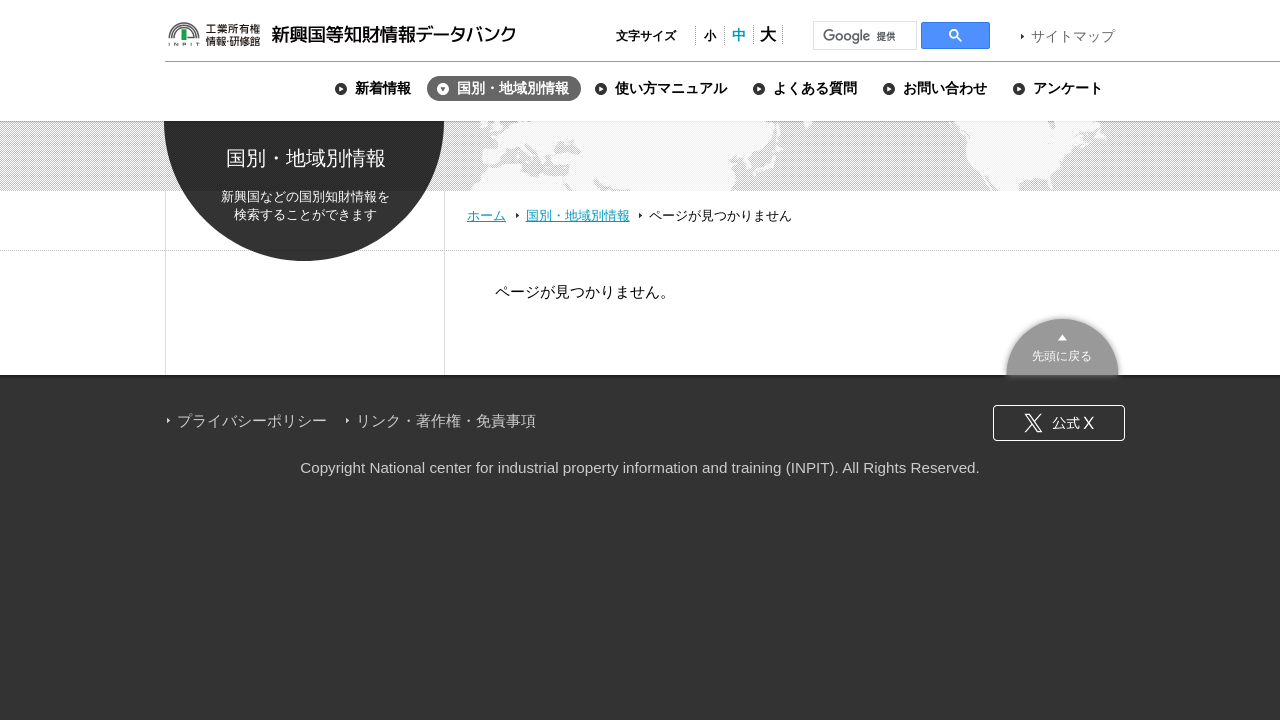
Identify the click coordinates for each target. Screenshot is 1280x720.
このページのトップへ (1062, 344)
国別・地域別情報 (578, 215)
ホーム (486, 215)
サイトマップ (1073, 36)
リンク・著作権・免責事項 (446, 420)
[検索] (863, 36)
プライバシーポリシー (252, 420)
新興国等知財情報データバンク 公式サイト (341, 34)
